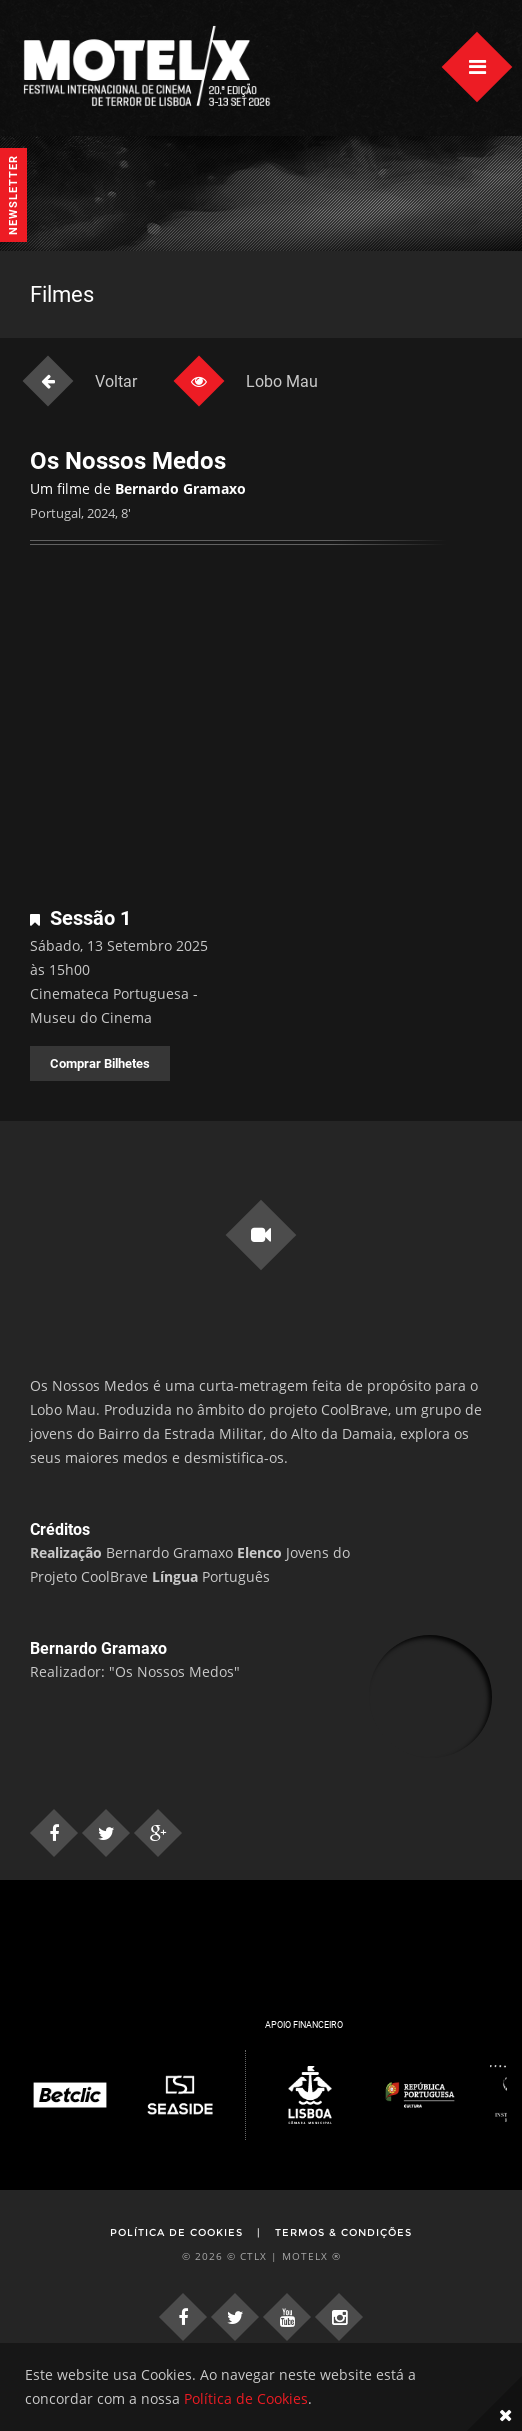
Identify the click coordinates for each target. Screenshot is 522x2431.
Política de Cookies (176, 2232)
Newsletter (13, 195)
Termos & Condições (343, 2232)
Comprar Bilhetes (100, 1063)
